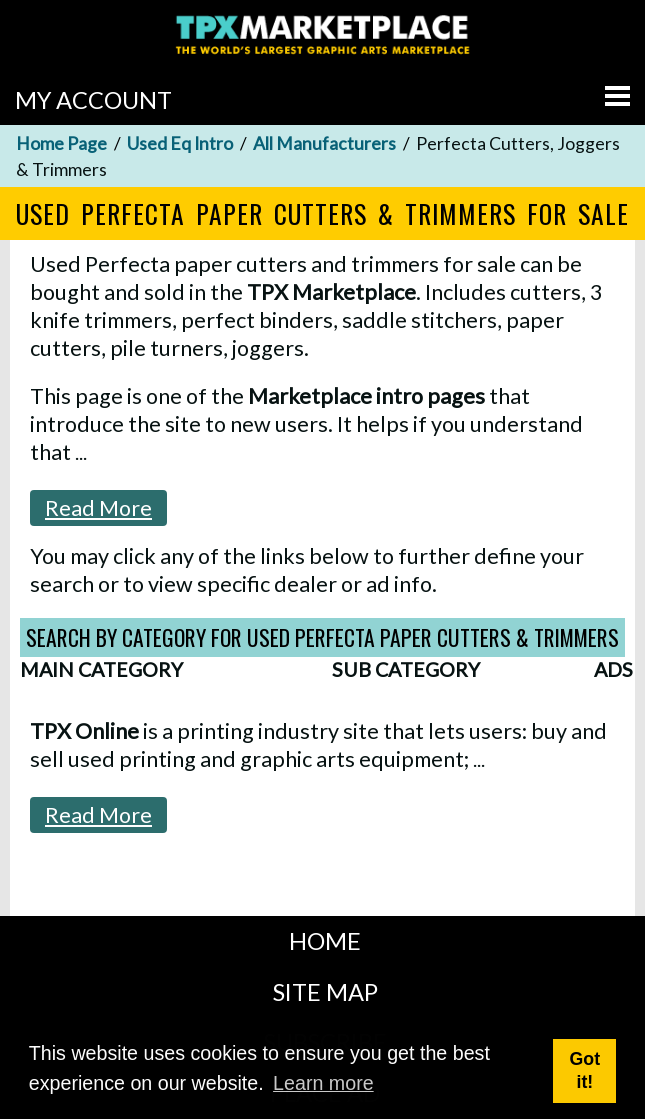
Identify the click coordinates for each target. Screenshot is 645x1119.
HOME (325, 941)
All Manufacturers (324, 143)
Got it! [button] (585, 1070)
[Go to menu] (617, 96)
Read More (98, 508)
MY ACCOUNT (93, 100)
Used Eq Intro (180, 143)
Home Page (61, 143)
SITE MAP (325, 992)
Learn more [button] (323, 1083)
